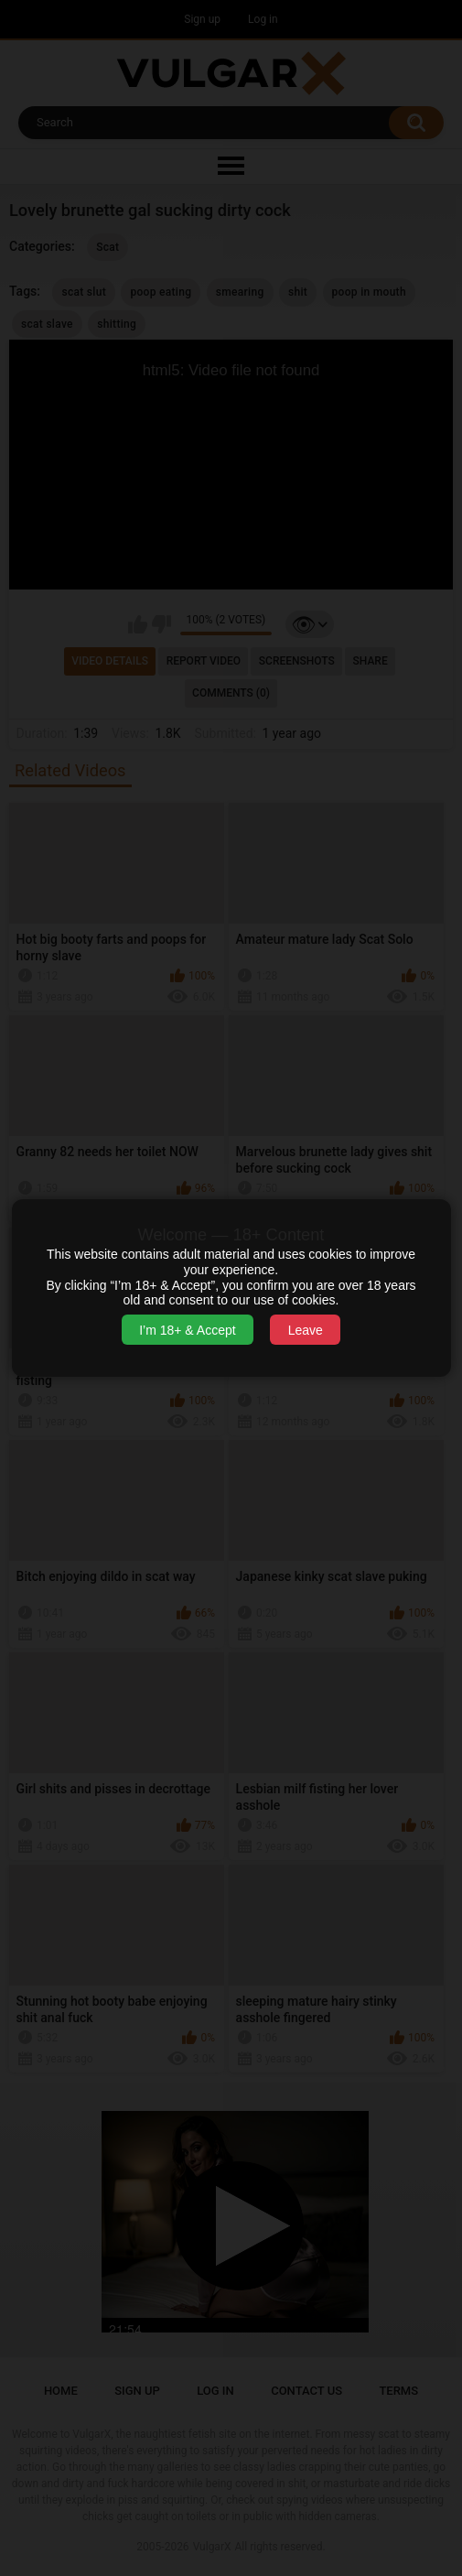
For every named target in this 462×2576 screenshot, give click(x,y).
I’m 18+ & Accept (187, 1330)
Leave (305, 1330)
